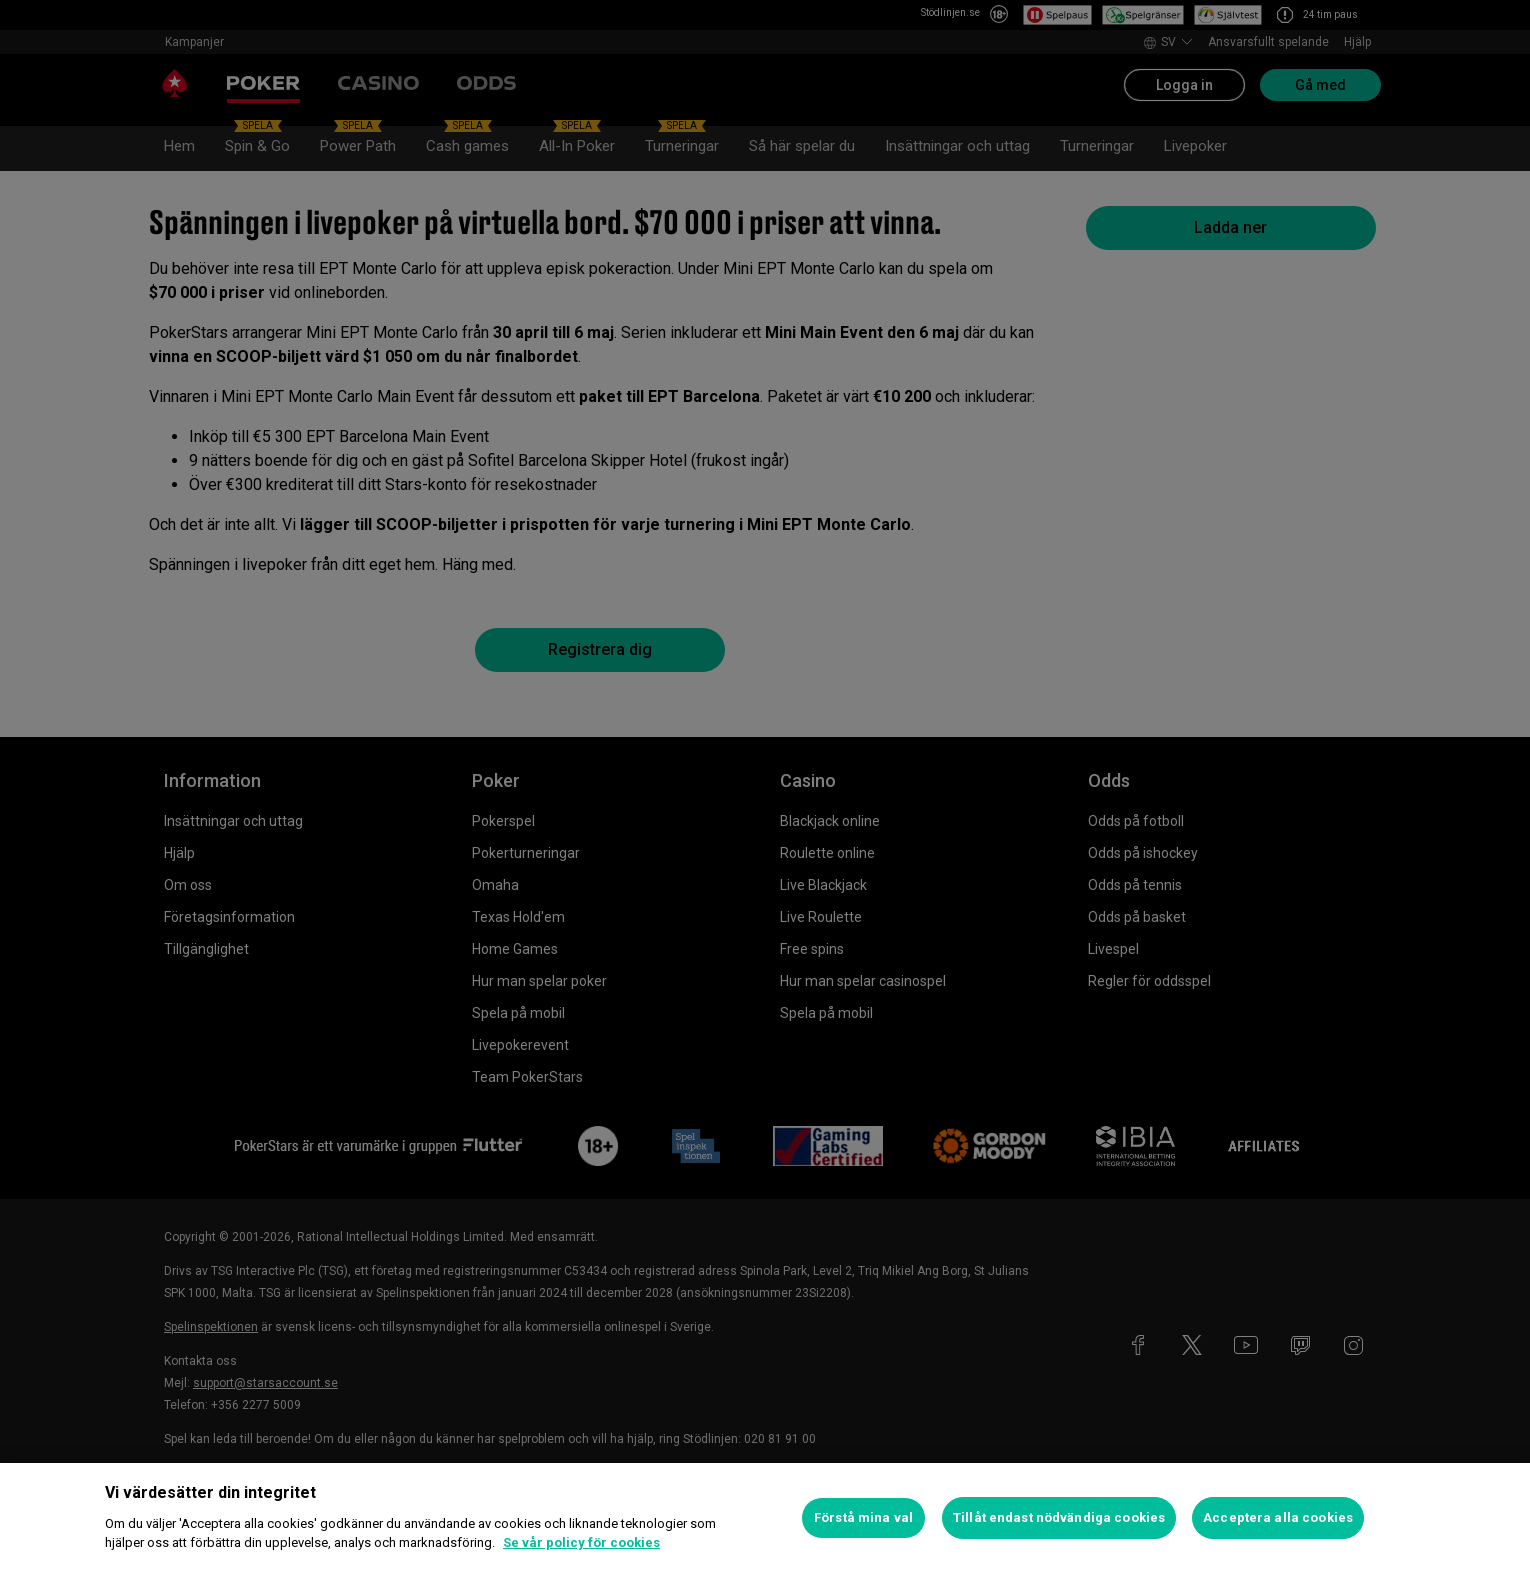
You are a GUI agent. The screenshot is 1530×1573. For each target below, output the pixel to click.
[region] (765, 1518)
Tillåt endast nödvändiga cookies (1059, 1517)
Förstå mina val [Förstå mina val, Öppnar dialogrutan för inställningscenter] (863, 1517)
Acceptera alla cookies (1278, 1517)
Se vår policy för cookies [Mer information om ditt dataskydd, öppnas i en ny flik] (581, 1542)
